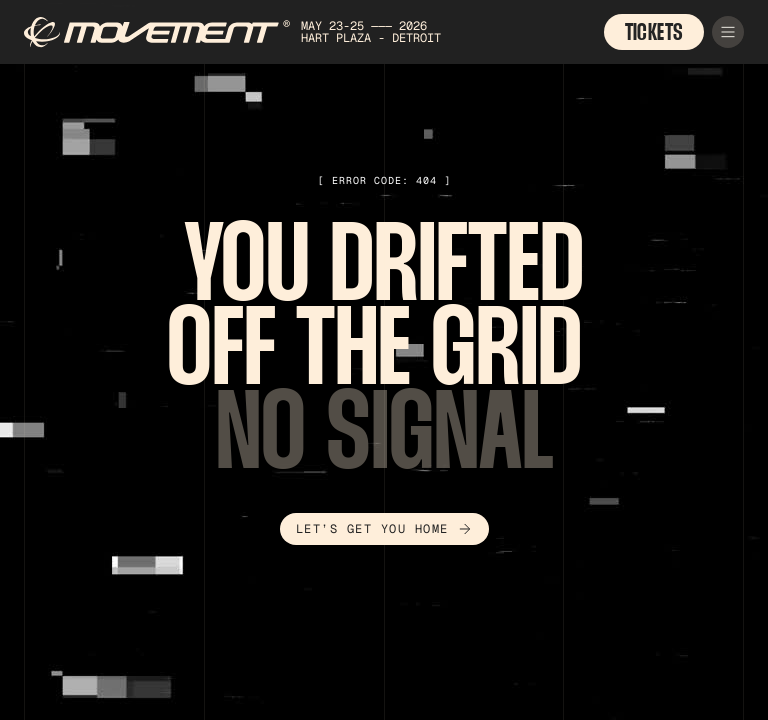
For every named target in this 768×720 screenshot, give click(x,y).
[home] (264, 32)
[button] (728, 32)
